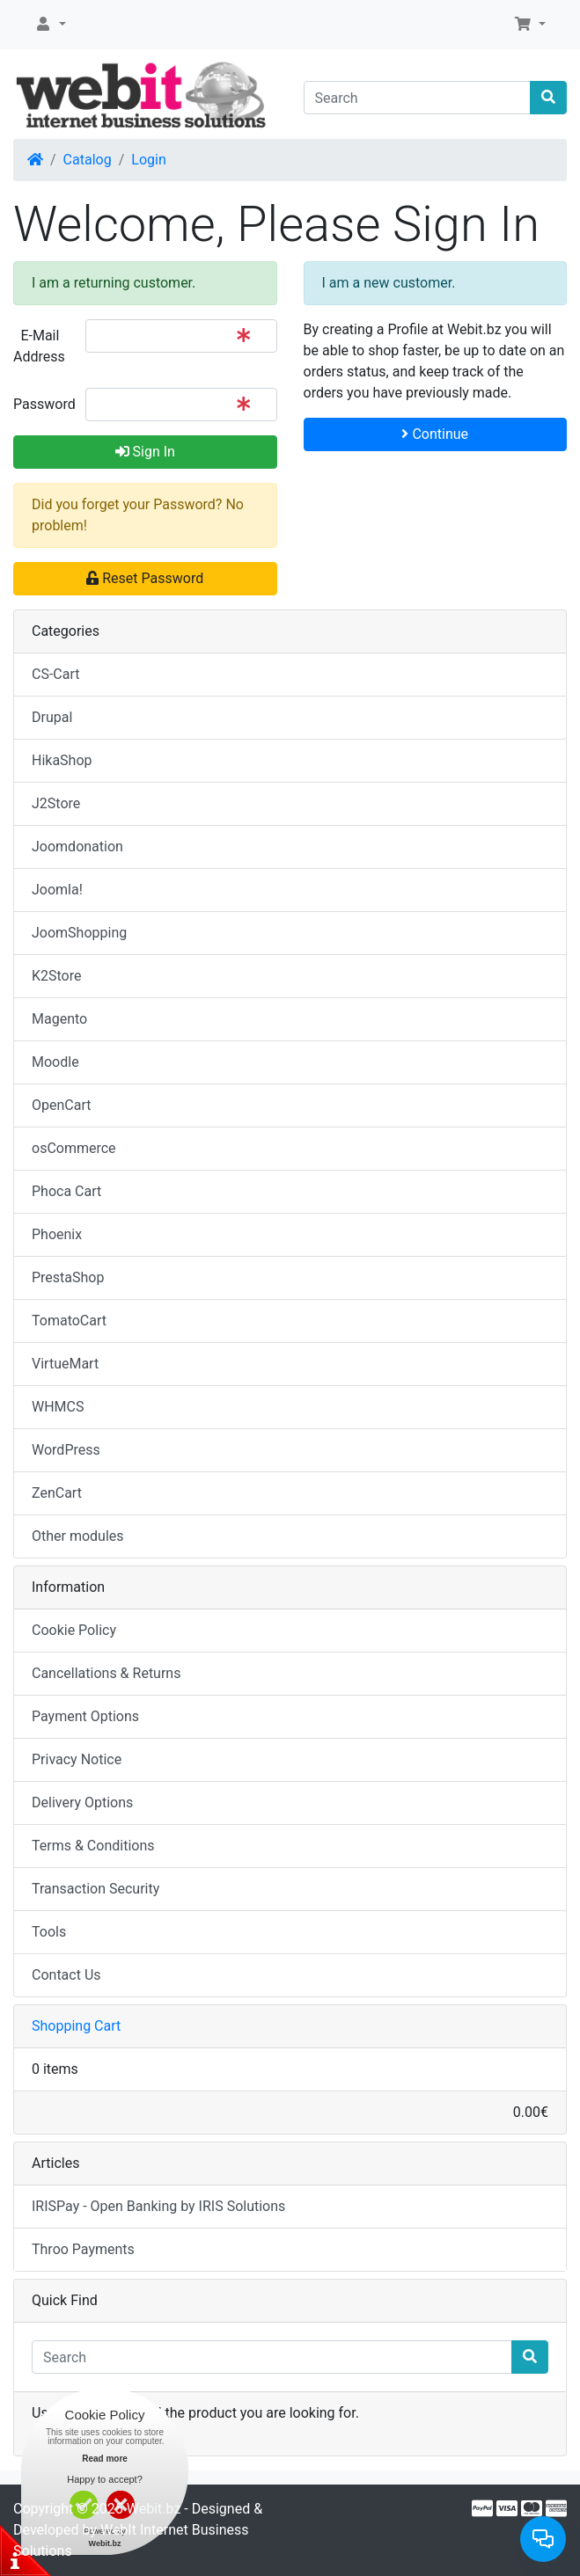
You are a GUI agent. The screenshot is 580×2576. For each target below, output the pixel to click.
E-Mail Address (39, 346)
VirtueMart (65, 1363)
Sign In (145, 451)
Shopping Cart (76, 2026)
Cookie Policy (74, 1630)
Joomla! (57, 889)
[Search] (418, 97)
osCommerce (74, 1148)
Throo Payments (83, 2249)
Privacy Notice (76, 1759)
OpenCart (61, 1105)
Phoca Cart (66, 1191)
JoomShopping (79, 932)
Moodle (55, 1062)
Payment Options (85, 1716)
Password (42, 404)
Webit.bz (154, 2508)
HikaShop (62, 760)
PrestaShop (68, 1277)
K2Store (57, 975)
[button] (50, 24)
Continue (434, 434)
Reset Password (144, 578)
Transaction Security (95, 1888)
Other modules (78, 1536)
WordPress (66, 1449)
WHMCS (58, 1406)
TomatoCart (69, 1320)
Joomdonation (77, 846)
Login (148, 159)
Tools (49, 1931)
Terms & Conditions (93, 1845)
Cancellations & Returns (106, 1673)
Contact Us (66, 1975)
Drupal (52, 717)
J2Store (56, 803)
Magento (59, 1019)
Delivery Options (82, 1802)
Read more (105, 2458)
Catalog (87, 159)
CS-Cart (56, 674)
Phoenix (57, 1234)
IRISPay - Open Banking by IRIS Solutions (158, 2206)
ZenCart (57, 1493)
